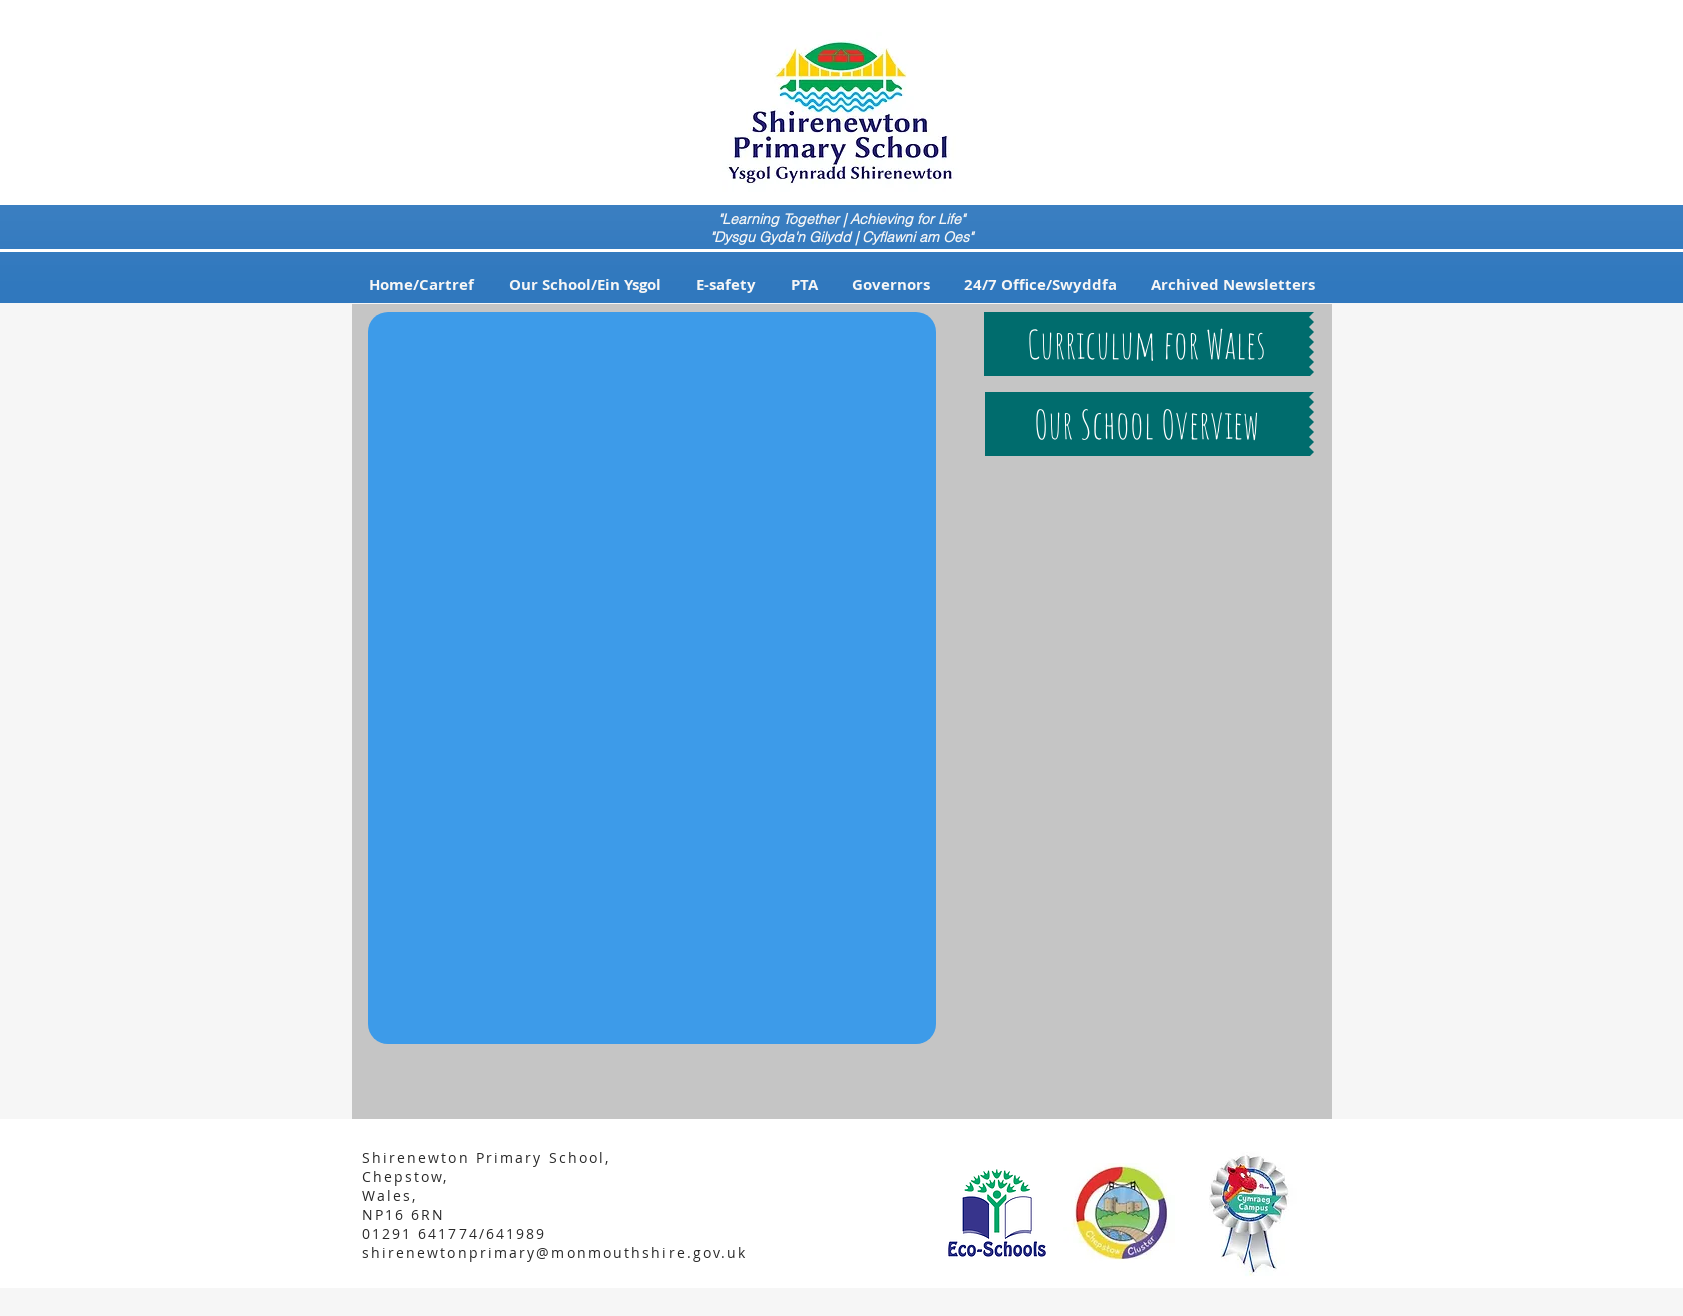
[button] (585, 285)
